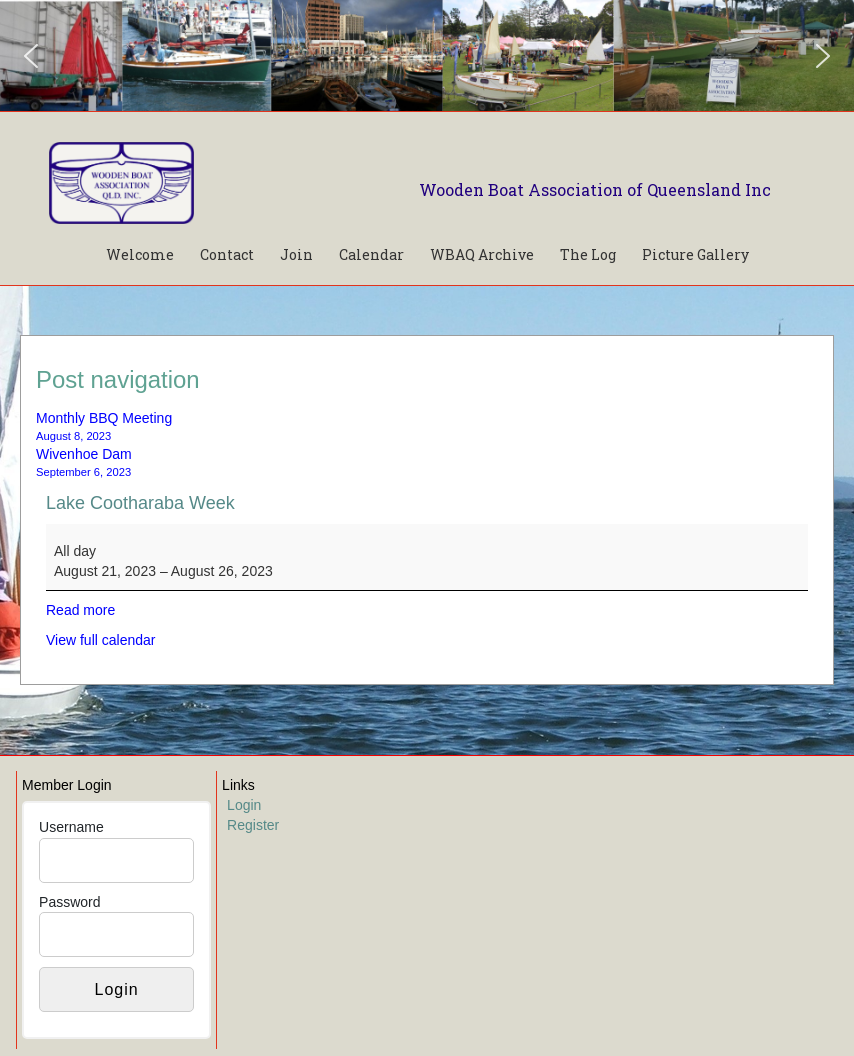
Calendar (371, 254)
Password (69, 902)
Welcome (140, 254)
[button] (31, 56)
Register (253, 825)
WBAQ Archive (482, 254)
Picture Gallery (695, 254)
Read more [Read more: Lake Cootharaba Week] (80, 610)
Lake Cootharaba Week (140, 503)
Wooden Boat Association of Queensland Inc (595, 189)
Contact (227, 254)
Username (71, 827)
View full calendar (100, 640)
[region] (427, 55)
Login (244, 805)
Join (296, 254)
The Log (588, 254)
